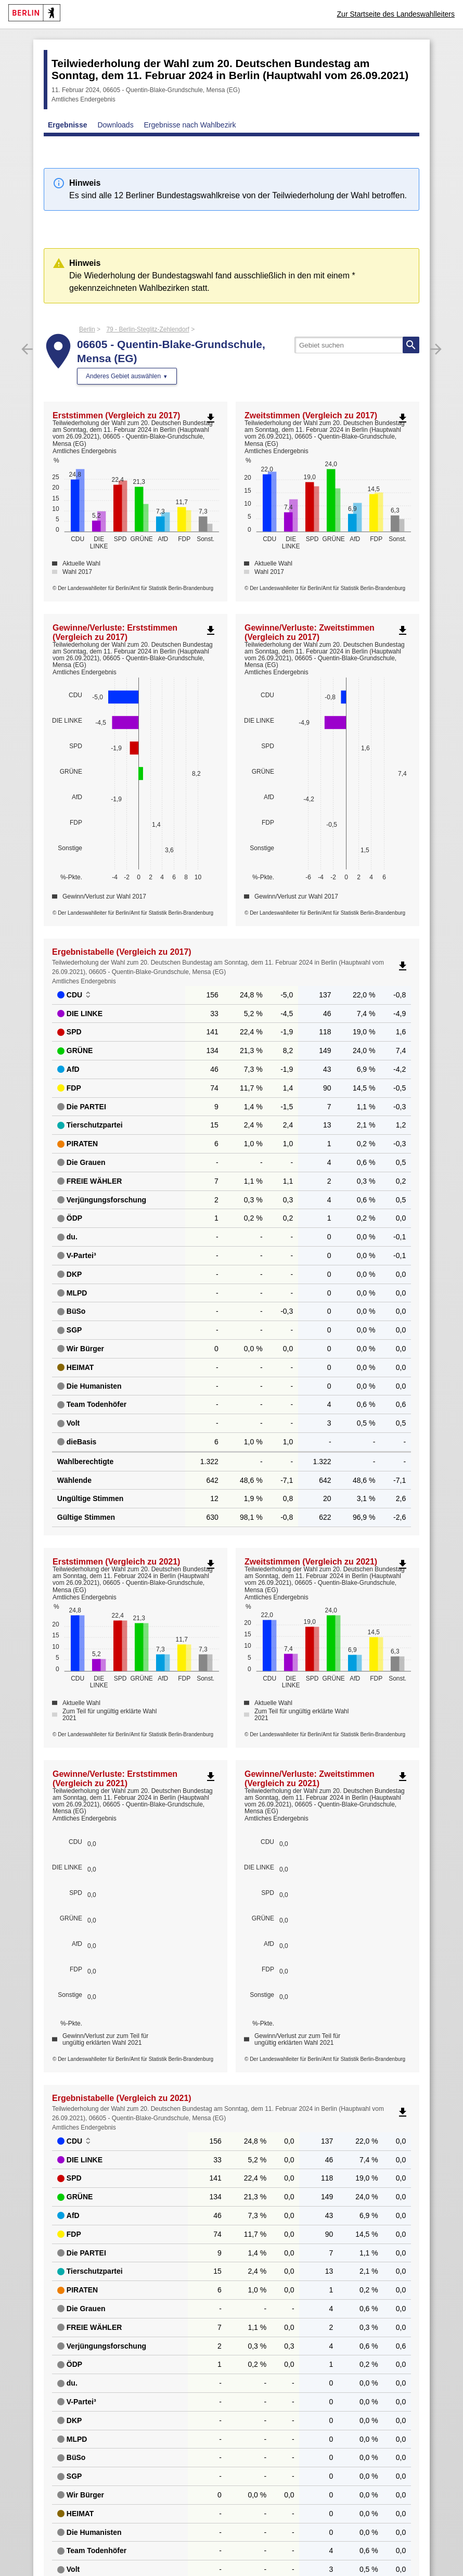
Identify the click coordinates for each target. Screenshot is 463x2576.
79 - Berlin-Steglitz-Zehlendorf (147, 329)
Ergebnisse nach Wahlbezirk (190, 125)
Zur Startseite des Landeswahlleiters (396, 14)
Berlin (87, 329)
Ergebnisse (67, 125)
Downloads (115, 125)
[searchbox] (356, 345)
